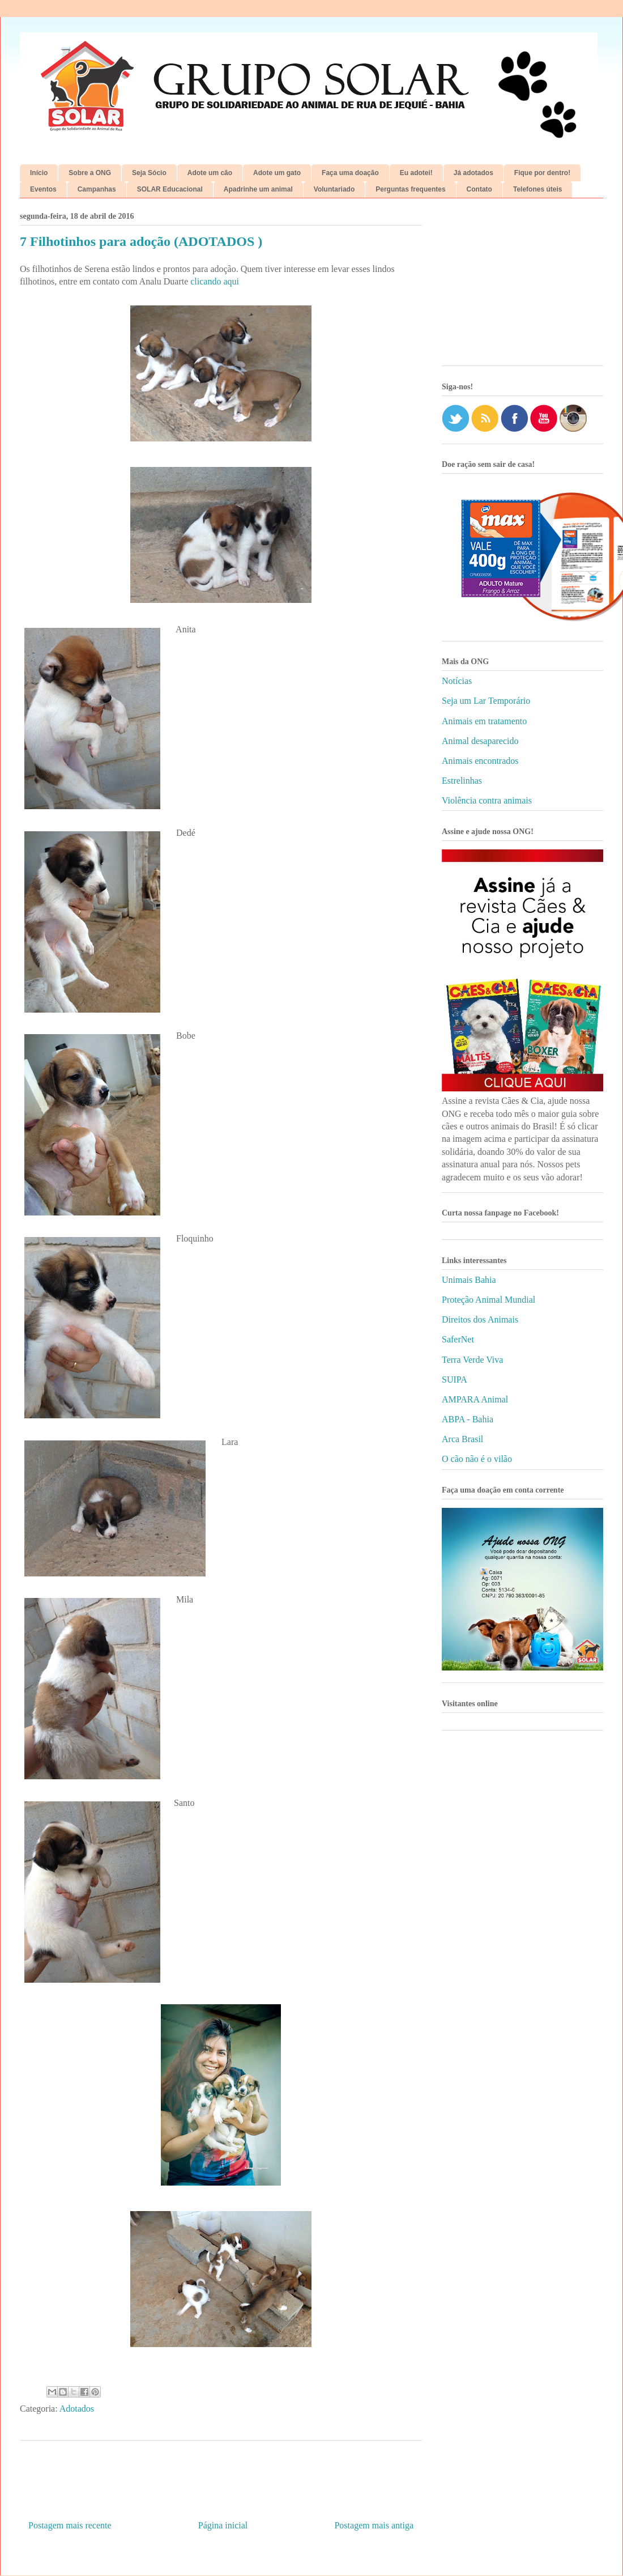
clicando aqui (214, 281)
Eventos (43, 189)
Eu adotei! (416, 173)
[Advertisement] (522, 286)
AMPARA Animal (475, 1399)
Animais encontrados (480, 761)
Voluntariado (334, 189)
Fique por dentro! (542, 173)
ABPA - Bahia (467, 1419)
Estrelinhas (462, 780)
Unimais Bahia (469, 1280)
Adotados (76, 2408)
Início (39, 173)
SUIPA (454, 1379)
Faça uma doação (350, 173)
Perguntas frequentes (410, 189)
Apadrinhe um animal (258, 189)
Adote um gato (277, 173)
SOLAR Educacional (170, 189)
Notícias (457, 681)
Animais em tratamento (484, 721)
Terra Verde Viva (472, 1359)
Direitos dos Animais (480, 1319)
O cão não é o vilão (477, 1459)
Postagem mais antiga (373, 2525)
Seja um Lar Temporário (486, 700)
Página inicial (223, 2525)
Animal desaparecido (480, 741)
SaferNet (458, 1339)
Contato (479, 189)
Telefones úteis (537, 189)
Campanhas (97, 189)
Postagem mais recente (70, 2525)
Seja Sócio (149, 173)
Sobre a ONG (90, 173)
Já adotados (473, 173)
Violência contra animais (487, 800)
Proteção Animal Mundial (488, 1299)
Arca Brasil (462, 1439)
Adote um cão (209, 173)
